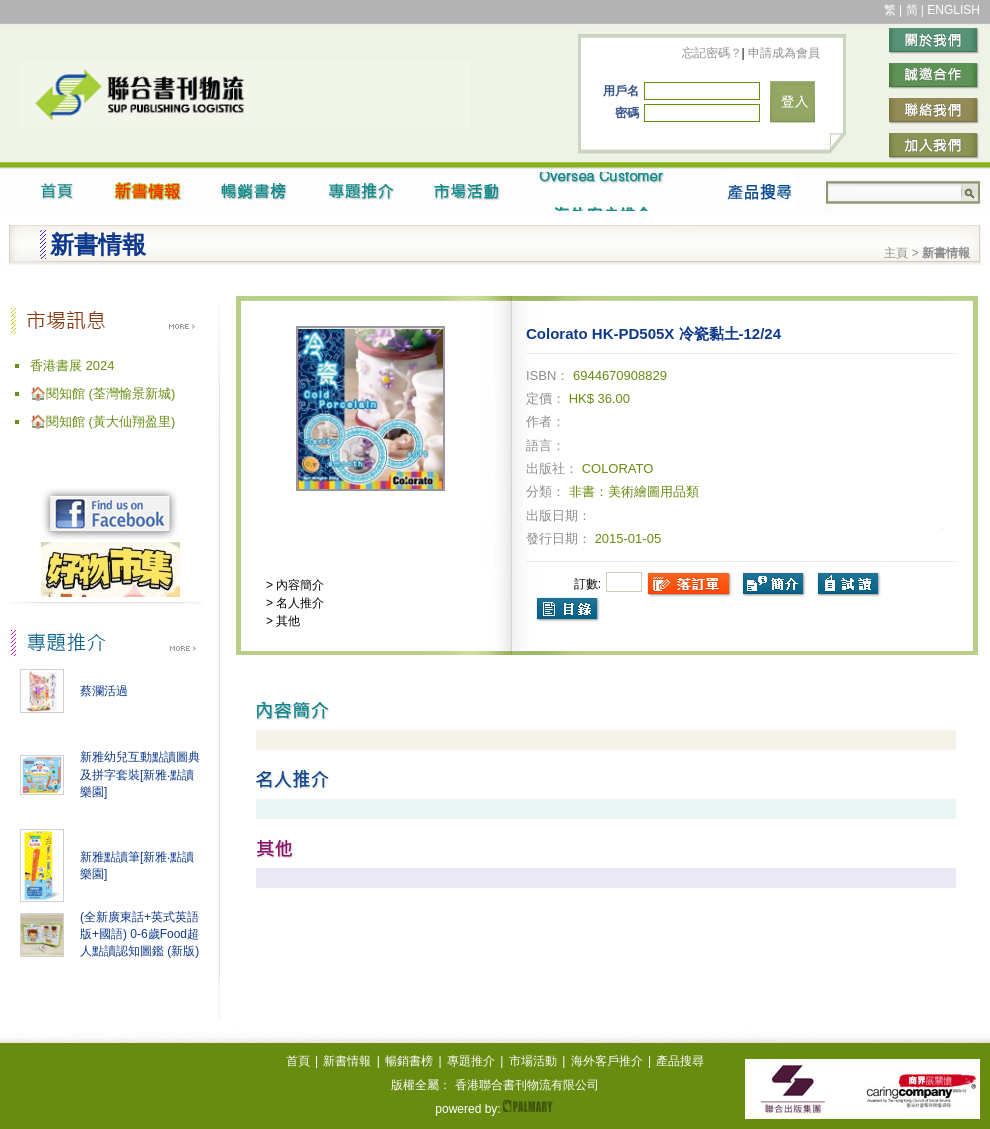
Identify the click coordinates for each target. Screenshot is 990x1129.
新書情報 (347, 1061)
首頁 (298, 1061)
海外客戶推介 (607, 1061)
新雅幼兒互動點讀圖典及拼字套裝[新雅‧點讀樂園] (140, 774)
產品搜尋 (680, 1061)
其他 (286, 621)
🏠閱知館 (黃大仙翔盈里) (102, 421)
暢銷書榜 (409, 1061)
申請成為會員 (782, 53)
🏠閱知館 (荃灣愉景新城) (102, 393)
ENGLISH (953, 10)
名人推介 (298, 603)
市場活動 (533, 1061)
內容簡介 (298, 585)
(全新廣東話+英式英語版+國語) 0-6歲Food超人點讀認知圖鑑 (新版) (139, 934)
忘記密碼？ (712, 53)
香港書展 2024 (72, 365)
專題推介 (471, 1061)
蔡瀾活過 (104, 691)
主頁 (896, 253)
